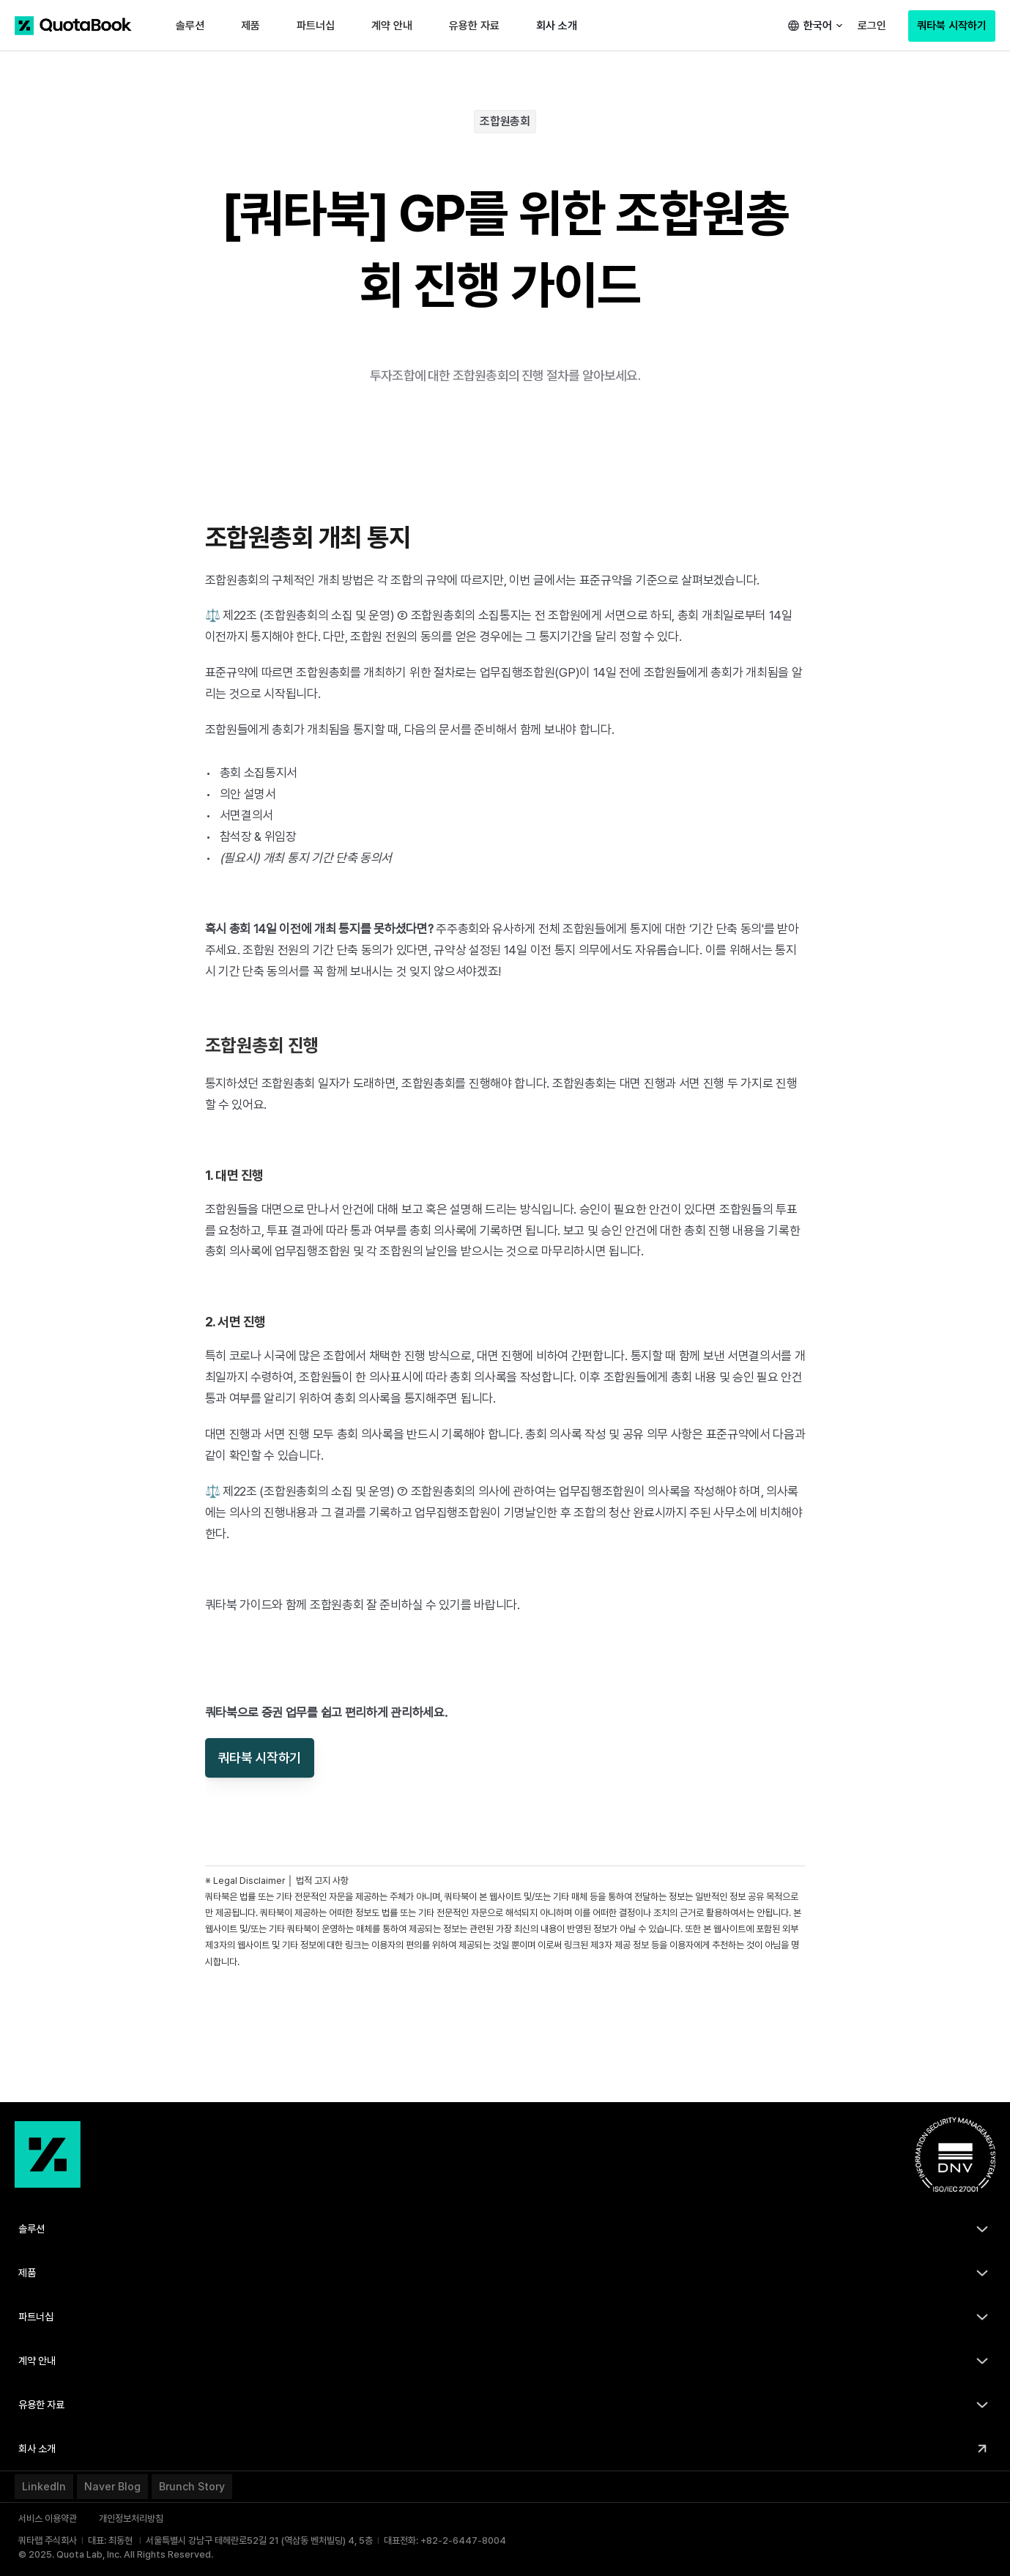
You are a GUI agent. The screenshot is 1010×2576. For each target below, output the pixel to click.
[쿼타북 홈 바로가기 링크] (73, 25)
